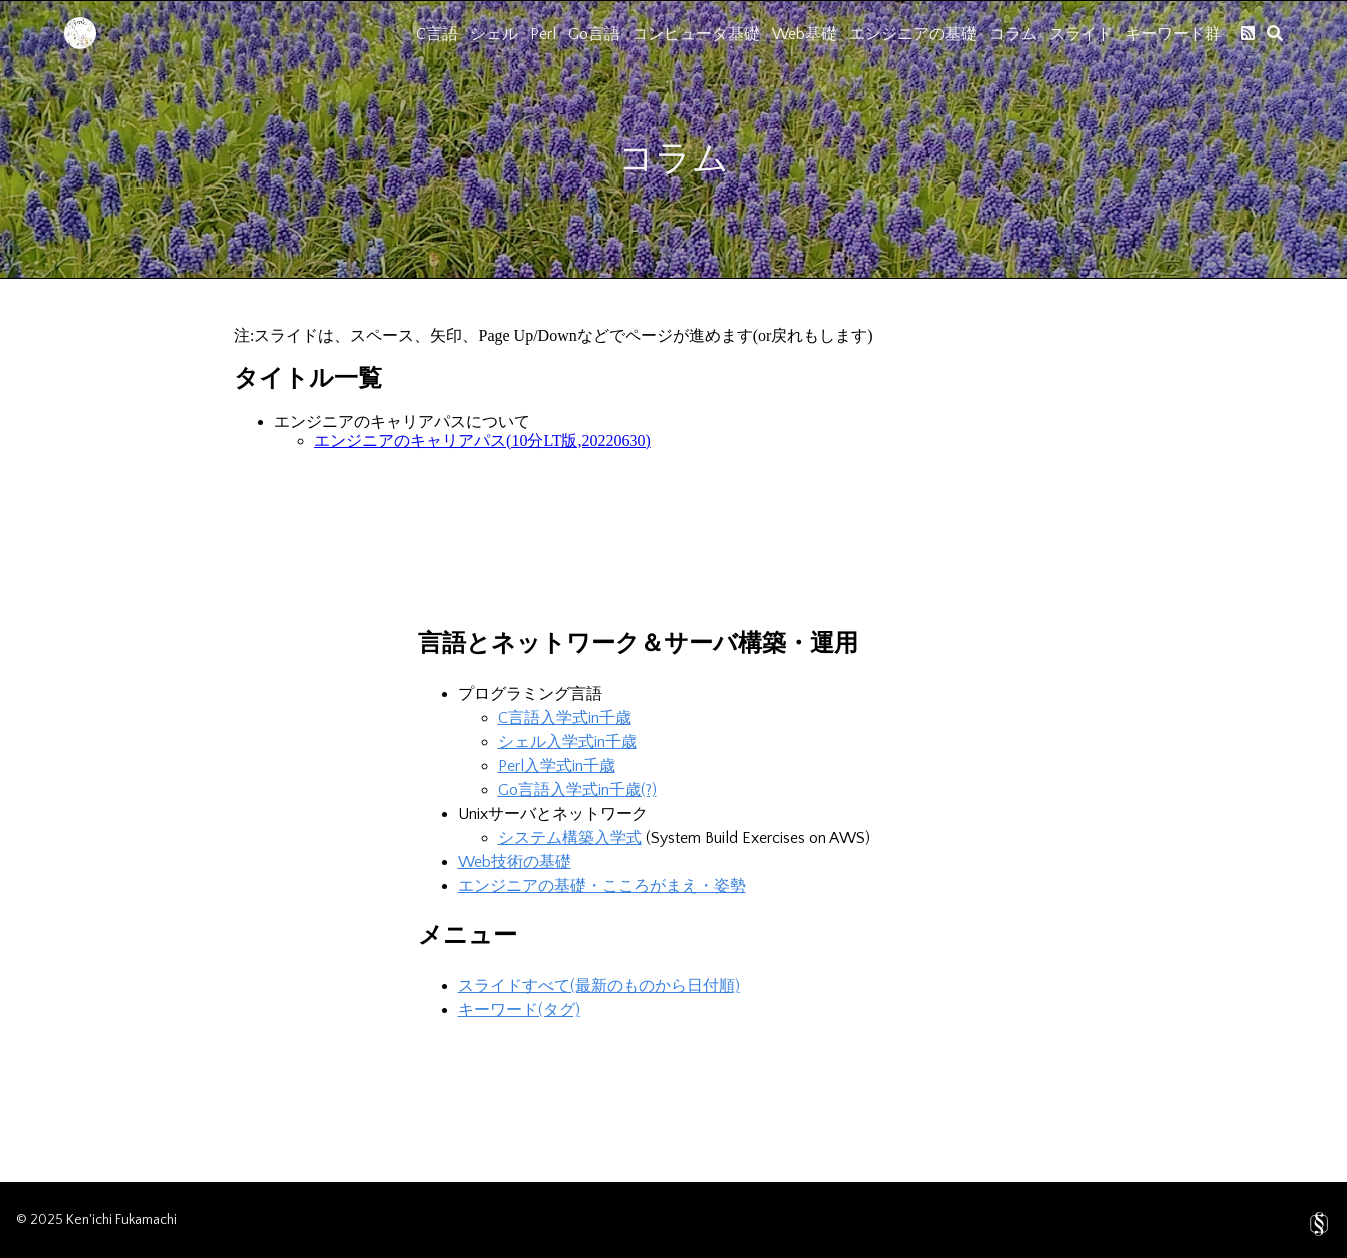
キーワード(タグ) (519, 1010)
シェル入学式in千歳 (567, 742)
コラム (1013, 34)
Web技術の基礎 (514, 862)
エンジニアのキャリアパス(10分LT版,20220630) (482, 440)
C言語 (437, 34)
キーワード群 (1173, 34)
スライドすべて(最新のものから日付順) (599, 986)
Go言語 (594, 34)
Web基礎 (804, 34)
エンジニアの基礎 (913, 34)
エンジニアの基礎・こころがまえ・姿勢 (602, 886)
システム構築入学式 (570, 838)
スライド (1081, 34)
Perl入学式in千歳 (556, 766)
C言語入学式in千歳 (564, 718)
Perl (543, 34)
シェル (494, 34)
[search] (1275, 33)
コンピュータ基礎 (696, 34)
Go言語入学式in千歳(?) (577, 790)
